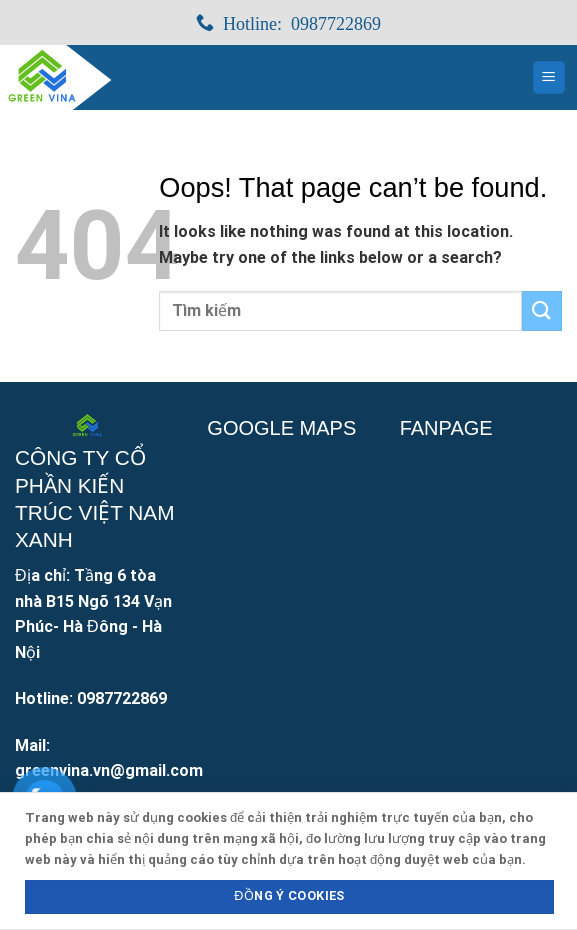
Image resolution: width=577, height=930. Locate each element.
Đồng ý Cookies (289, 895)
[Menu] (549, 77)
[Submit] (542, 310)
